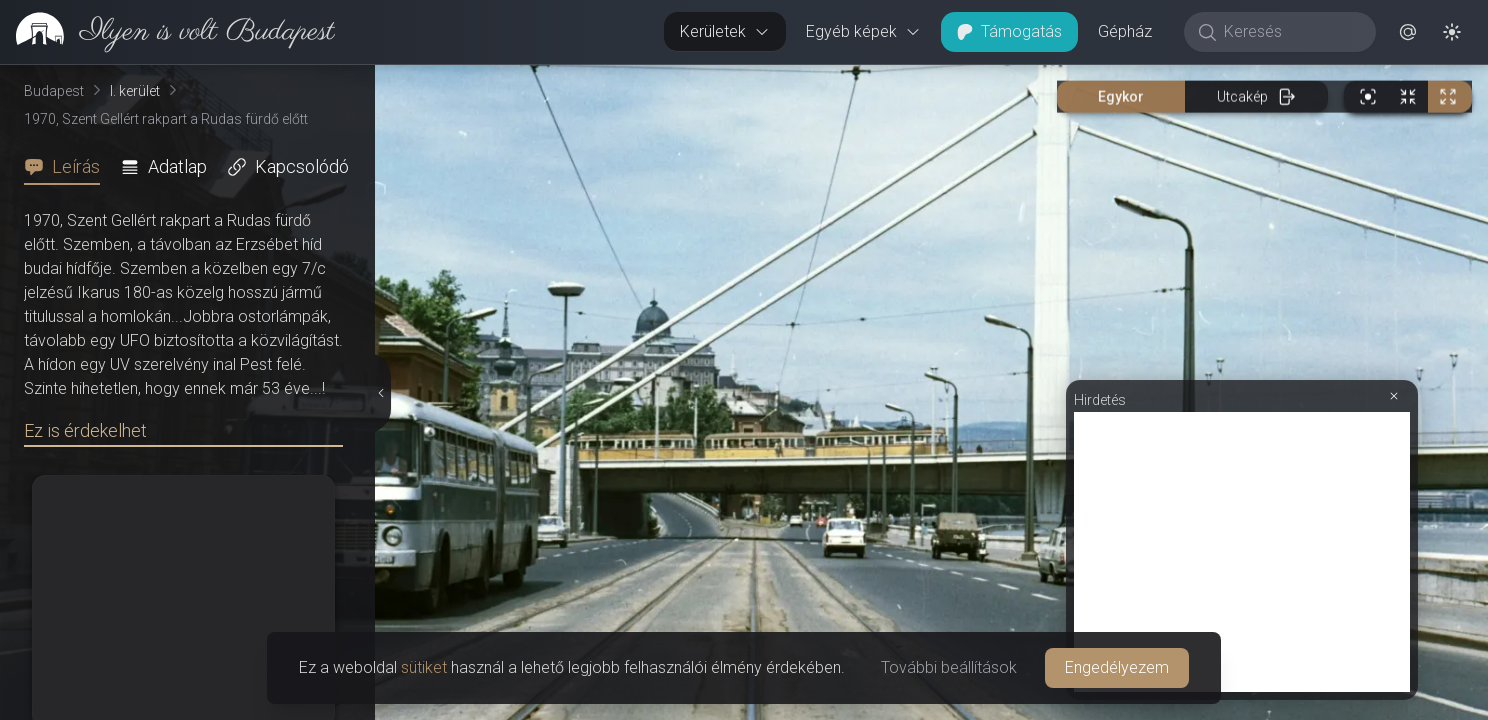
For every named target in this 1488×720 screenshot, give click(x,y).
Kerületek (725, 31)
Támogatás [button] (1009, 31)
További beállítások (949, 667)
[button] (1408, 32)
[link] (167, 32)
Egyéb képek (863, 31)
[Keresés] (1290, 32)
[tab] (68, 167)
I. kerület (135, 91)
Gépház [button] (1125, 31)
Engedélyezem (1117, 667)
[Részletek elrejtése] (381, 393)
